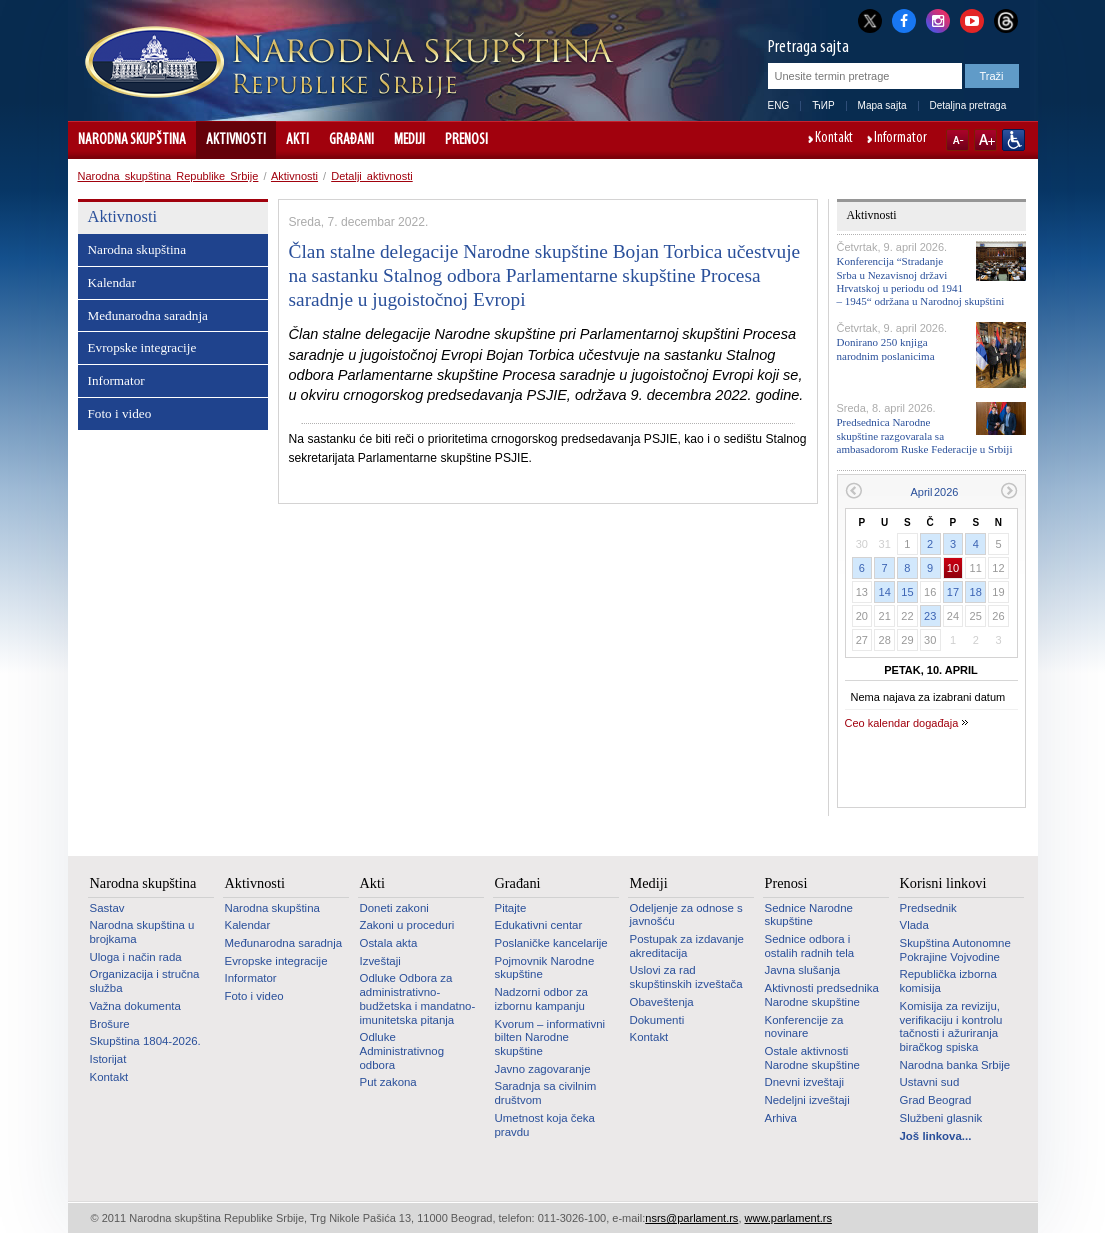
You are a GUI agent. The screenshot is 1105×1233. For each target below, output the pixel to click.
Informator (900, 139)
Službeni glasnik (941, 1118)
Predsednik (928, 908)
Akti (297, 140)
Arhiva (781, 1118)
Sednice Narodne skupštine (809, 915)
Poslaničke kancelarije (551, 943)
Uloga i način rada (136, 957)
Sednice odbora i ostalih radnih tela (810, 946)
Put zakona (388, 1082)
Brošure (110, 1024)
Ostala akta (389, 943)
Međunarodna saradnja (148, 315)
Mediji (409, 140)
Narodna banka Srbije (955, 1065)
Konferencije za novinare (804, 1027)
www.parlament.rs (788, 1218)
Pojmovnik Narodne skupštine (545, 968)
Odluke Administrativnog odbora (402, 1050)
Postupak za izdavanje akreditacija (687, 946)
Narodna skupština (132, 140)
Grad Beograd (936, 1100)
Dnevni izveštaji (804, 1082)
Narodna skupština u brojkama (142, 932)
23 (930, 616)
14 (885, 592)
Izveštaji (380, 961)
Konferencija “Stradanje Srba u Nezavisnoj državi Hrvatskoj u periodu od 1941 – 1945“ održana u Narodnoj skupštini (921, 281)
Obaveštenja (662, 1002)
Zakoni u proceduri (407, 925)
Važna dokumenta (135, 1006)
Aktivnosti (236, 140)
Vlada (914, 925)
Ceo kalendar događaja (902, 723)
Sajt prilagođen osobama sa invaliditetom (1013, 140)
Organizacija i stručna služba (145, 981)
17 (953, 592)
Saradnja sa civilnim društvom (546, 1093)
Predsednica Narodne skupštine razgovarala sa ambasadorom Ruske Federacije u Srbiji (925, 435)
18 (976, 592)
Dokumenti (657, 1020)
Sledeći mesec (1009, 490)
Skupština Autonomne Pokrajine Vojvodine (955, 950)
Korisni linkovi (943, 883)
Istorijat (108, 1059)
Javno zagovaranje (543, 1069)
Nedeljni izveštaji (807, 1100)
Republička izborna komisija (948, 981)
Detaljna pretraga (968, 105)
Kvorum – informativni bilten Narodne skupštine (550, 1037)
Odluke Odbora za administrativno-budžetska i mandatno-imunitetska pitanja (418, 998)
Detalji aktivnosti (371, 176)
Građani (351, 140)
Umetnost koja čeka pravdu (545, 1125)
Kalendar (112, 282)
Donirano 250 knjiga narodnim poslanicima (886, 348)
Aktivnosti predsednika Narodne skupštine (822, 995)
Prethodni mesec (853, 490)
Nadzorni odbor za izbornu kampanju (541, 999)
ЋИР (823, 105)
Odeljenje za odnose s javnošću (686, 915)
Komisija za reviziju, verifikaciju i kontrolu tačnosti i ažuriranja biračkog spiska (951, 1026)
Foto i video (120, 413)
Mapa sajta (882, 105)
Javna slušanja (803, 970)
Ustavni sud (930, 1082)
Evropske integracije (142, 347)
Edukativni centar (539, 925)
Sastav (107, 908)
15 (907, 592)
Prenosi (466, 140)
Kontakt (834, 139)
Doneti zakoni (394, 908)
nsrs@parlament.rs (691, 1218)
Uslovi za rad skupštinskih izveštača (686, 977)
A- (957, 140)
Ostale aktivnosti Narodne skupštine (812, 1058)
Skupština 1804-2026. (145, 1041)
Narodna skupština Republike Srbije (168, 176)
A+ (985, 140)
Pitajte (511, 908)
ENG (779, 105)
